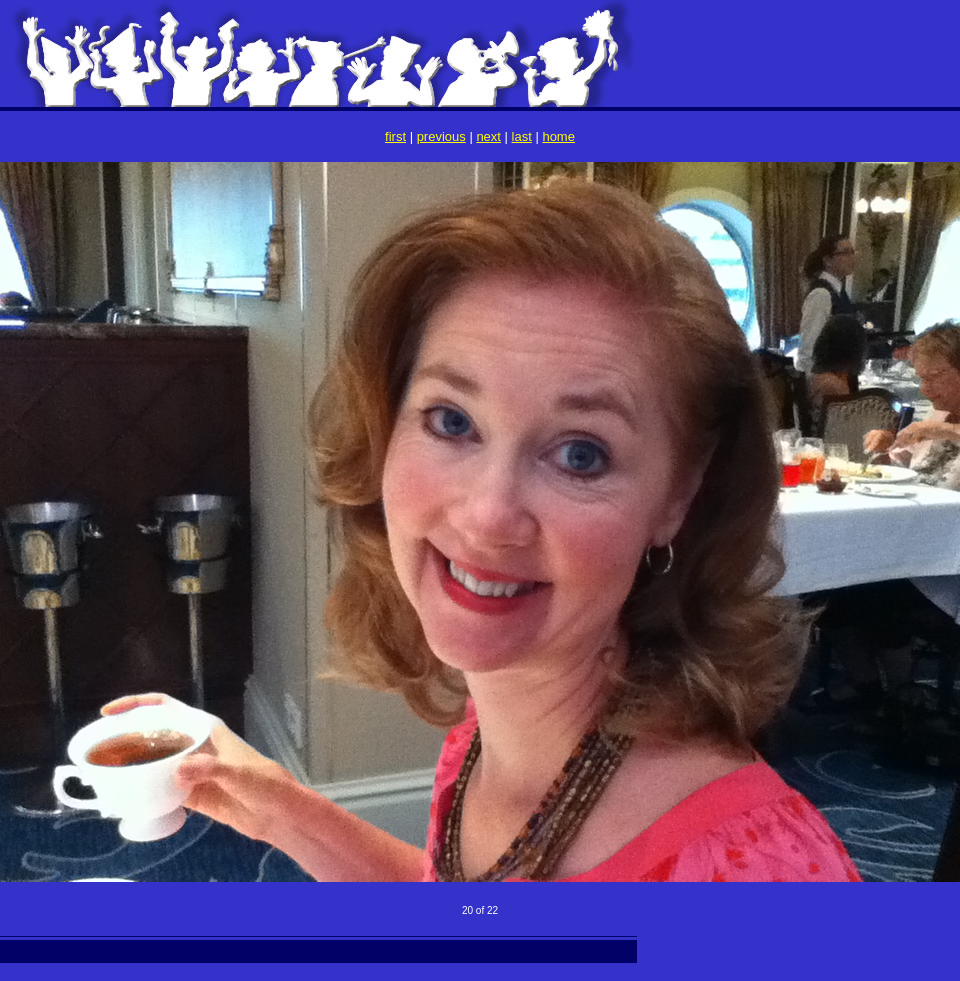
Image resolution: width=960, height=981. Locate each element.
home (558, 136)
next (488, 136)
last (522, 136)
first (395, 136)
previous (441, 136)
